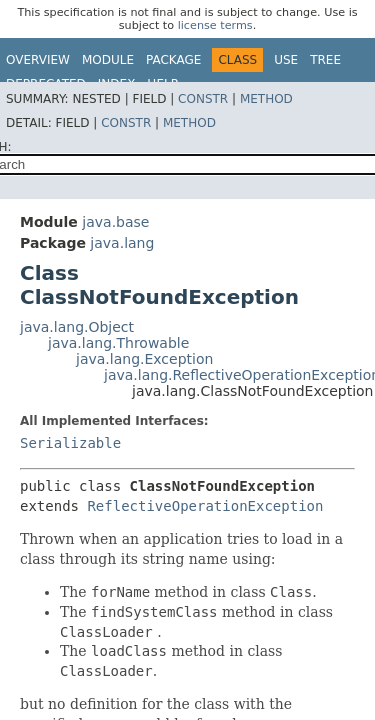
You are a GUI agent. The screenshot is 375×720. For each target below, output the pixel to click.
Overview (38, 60)
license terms (215, 25)
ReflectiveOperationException (205, 506)
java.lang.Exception (144, 359)
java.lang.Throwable (118, 343)
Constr (203, 99)
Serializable (70, 443)
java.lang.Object (77, 327)
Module (108, 60)
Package (173, 60)
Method (266, 99)
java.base (115, 222)
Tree (325, 60)
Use (286, 60)
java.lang (122, 243)
